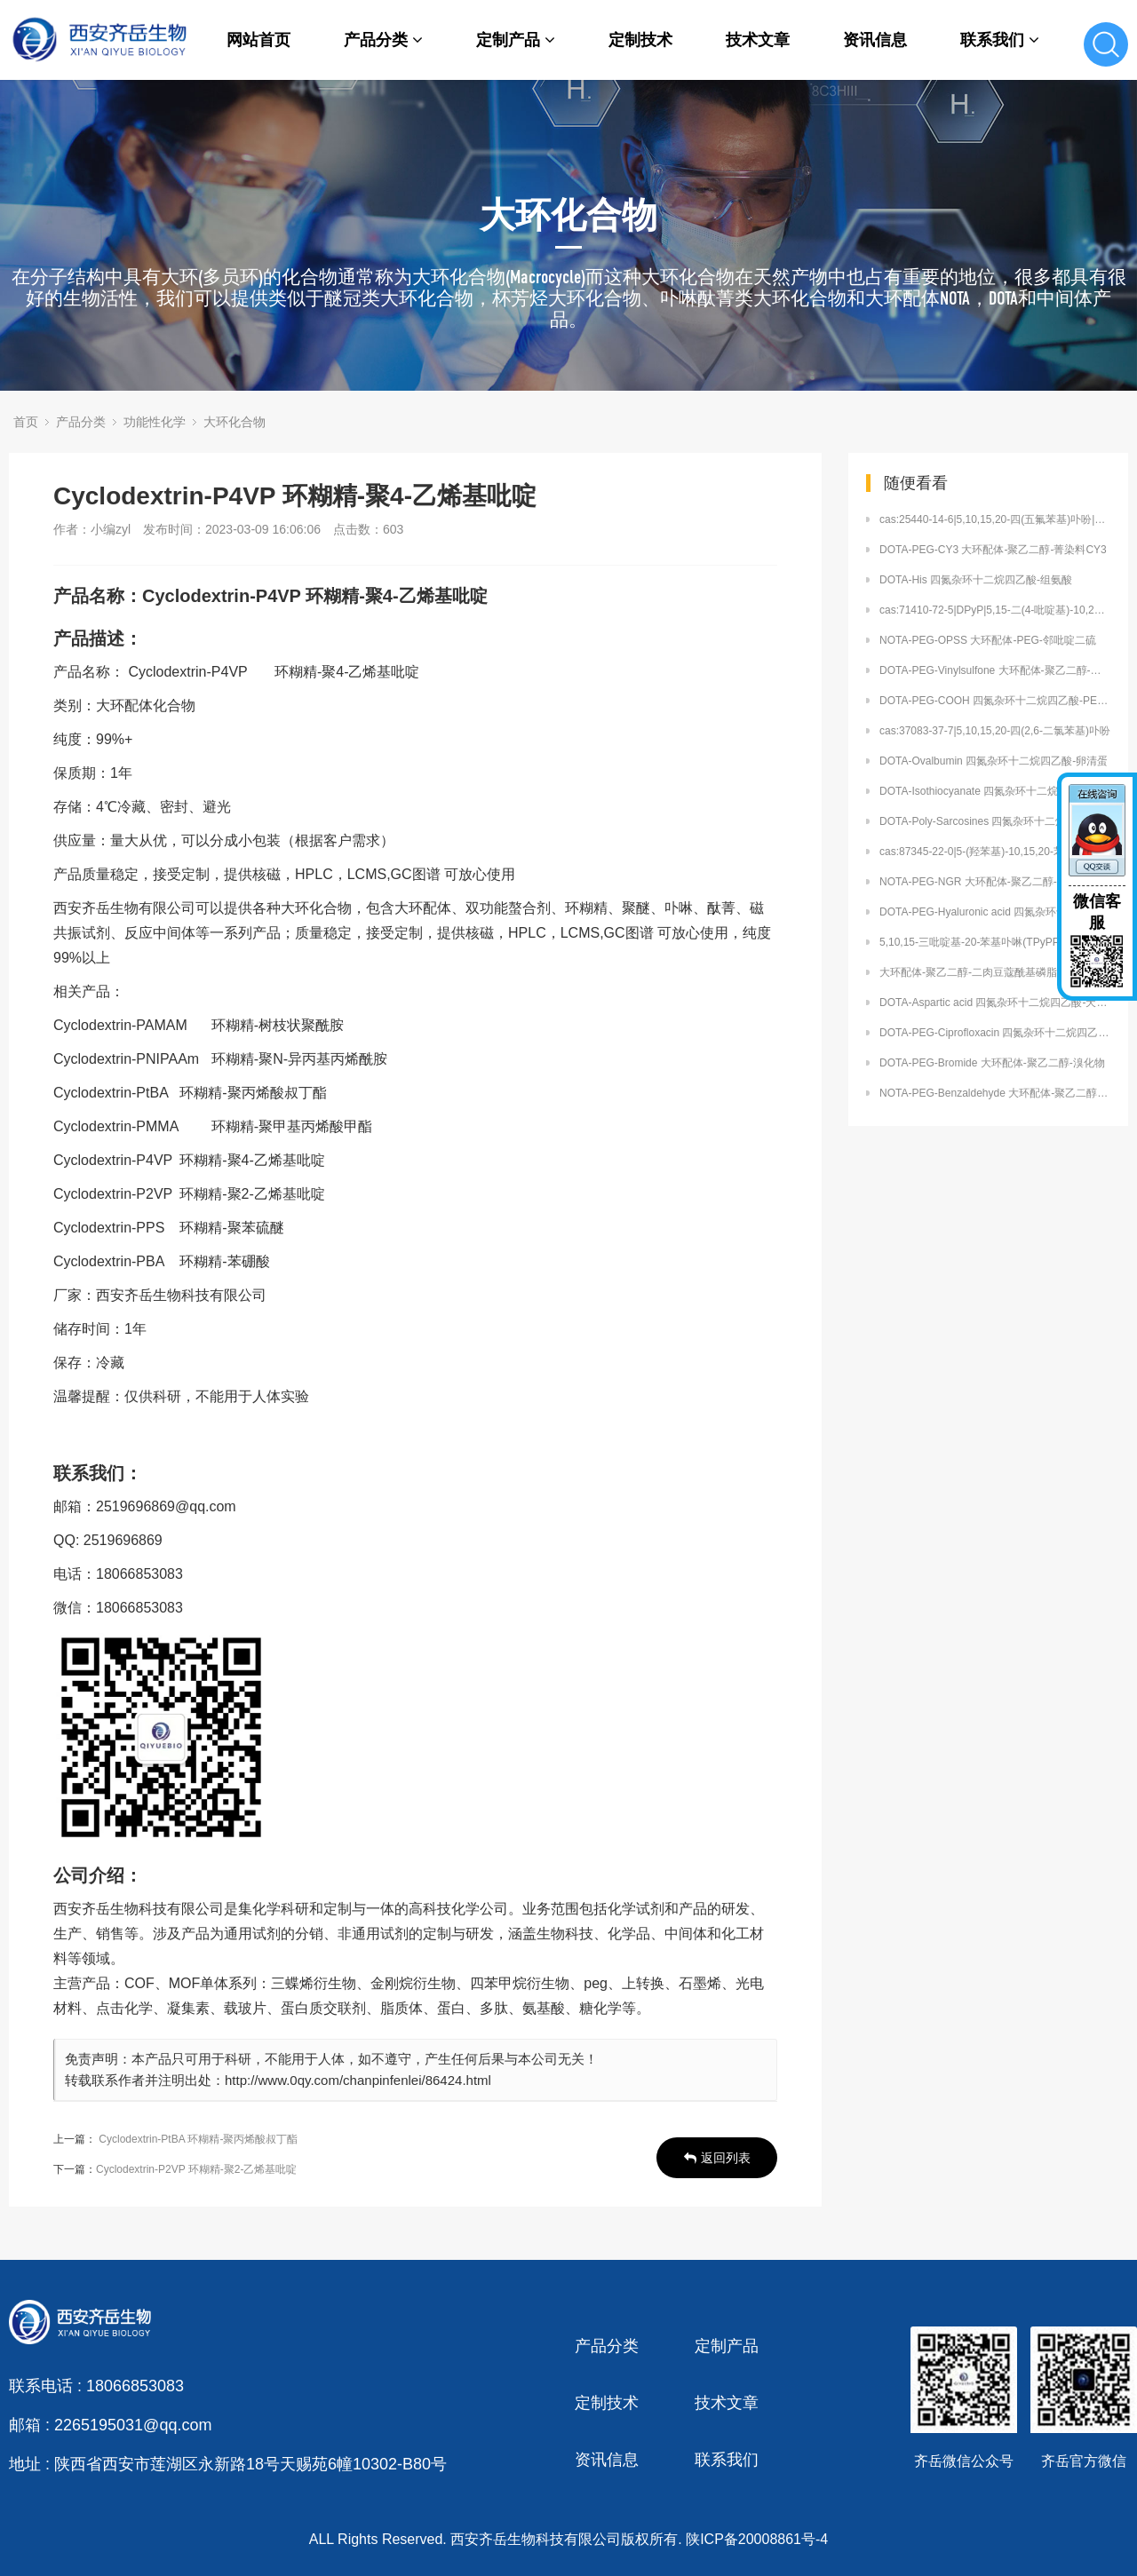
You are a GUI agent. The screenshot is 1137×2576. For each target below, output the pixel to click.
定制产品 (515, 40)
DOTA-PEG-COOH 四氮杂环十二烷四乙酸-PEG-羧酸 (994, 700)
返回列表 (717, 2158)
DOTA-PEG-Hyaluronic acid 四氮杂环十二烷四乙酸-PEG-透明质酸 (994, 912)
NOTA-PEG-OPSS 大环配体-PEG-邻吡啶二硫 (987, 640)
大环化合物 (234, 422)
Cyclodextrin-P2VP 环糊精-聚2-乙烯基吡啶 (197, 2169)
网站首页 (258, 40)
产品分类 (383, 40)
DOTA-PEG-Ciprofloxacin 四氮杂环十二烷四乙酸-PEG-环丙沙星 (994, 1032)
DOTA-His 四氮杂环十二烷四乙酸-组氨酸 (975, 580)
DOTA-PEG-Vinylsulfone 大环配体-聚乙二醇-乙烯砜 (994, 670)
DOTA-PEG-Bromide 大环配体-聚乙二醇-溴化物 (992, 1063)
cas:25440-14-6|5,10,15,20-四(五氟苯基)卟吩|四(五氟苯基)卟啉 (994, 519)
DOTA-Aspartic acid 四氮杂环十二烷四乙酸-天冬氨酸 (994, 1002)
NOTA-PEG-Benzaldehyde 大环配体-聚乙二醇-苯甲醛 (994, 1093)
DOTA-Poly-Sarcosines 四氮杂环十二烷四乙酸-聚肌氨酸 (994, 821)
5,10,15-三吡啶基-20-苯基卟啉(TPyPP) (971, 942)
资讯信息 (875, 40)
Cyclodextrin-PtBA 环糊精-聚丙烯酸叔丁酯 (198, 2139)
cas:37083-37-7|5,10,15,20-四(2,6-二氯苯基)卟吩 (994, 731)
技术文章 (758, 40)
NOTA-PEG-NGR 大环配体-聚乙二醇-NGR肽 (985, 882)
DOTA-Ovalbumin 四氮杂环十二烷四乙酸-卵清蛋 (993, 761)
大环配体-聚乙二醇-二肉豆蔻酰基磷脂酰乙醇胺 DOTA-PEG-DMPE (994, 972)
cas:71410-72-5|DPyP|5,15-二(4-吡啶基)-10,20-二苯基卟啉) (994, 610)
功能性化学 (154, 422)
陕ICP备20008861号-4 (757, 2539)
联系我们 (999, 40)
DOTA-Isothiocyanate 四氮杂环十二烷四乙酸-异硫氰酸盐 (994, 791)
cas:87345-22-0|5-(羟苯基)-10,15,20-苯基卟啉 (987, 851)
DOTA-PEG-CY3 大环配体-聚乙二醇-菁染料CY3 (993, 549)
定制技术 (640, 40)
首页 (25, 422)
